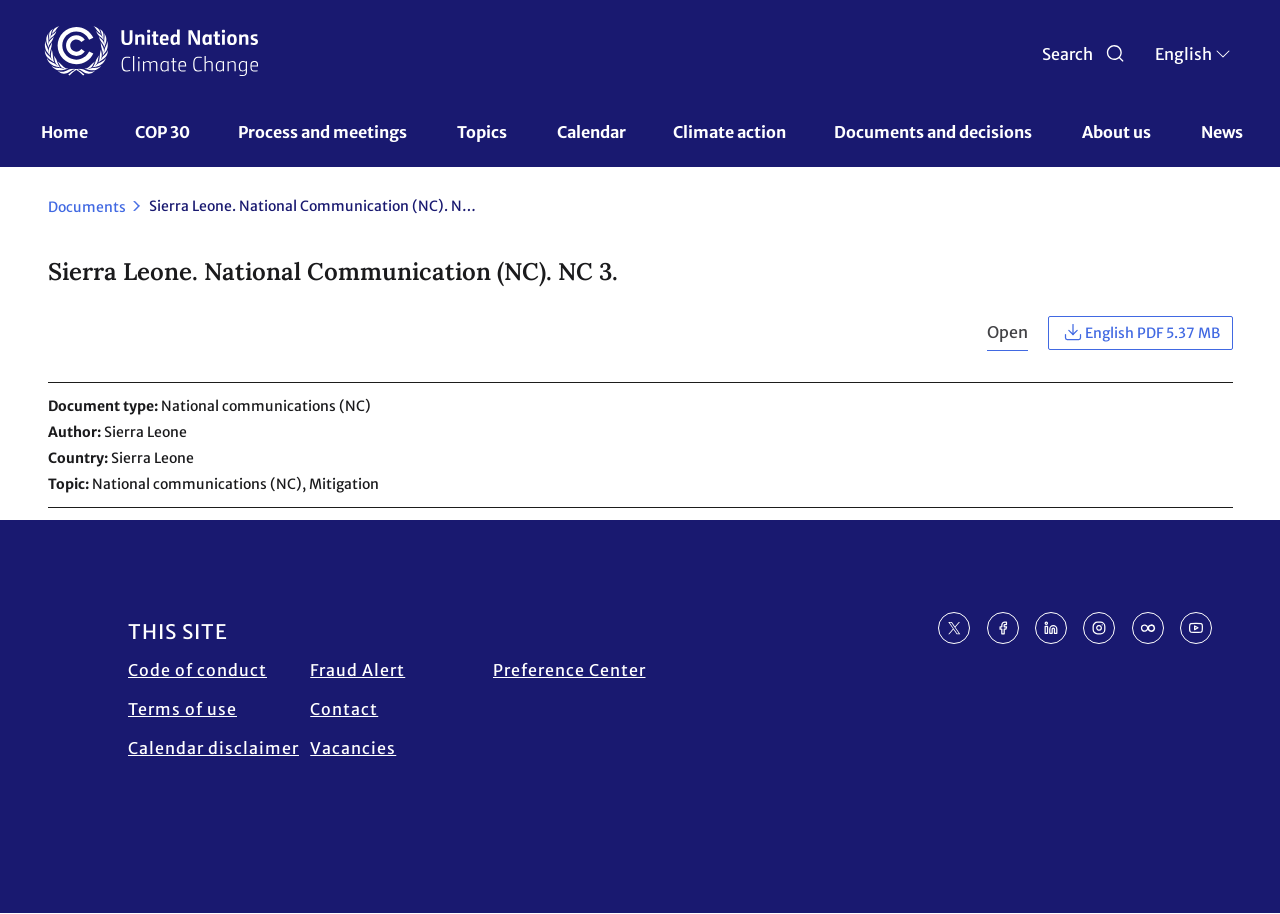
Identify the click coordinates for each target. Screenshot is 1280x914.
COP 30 (162, 132)
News (1222, 132)
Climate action (729, 132)
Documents (87, 207)
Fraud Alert (357, 670)
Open (1007, 332)
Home (64, 132)
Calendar (591, 132)
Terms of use (182, 709)
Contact (344, 709)
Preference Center (569, 670)
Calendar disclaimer (213, 748)
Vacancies (353, 748)
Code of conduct (197, 670)
